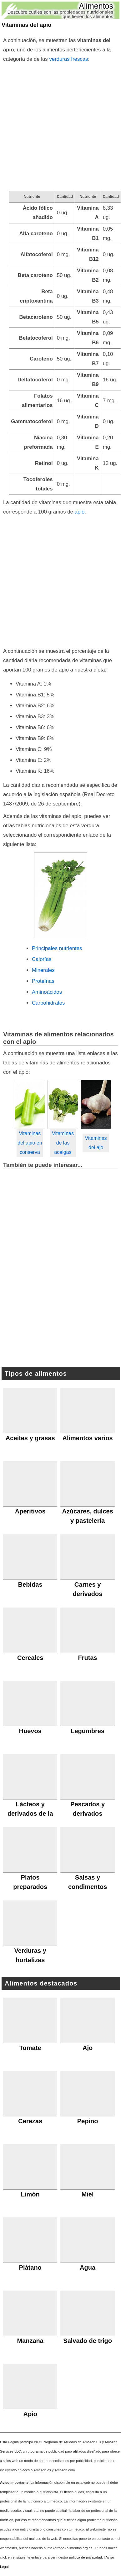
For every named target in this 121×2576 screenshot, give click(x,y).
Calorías (42, 959)
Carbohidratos (48, 1003)
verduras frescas (68, 59)
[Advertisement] (60, 127)
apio (80, 512)
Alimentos (96, 6)
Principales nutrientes (57, 948)
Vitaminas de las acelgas (63, 1143)
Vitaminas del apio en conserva (30, 1143)
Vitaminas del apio (26, 25)
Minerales (43, 970)
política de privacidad (85, 2557)
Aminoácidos (47, 992)
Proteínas (43, 981)
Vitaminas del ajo (96, 1142)
